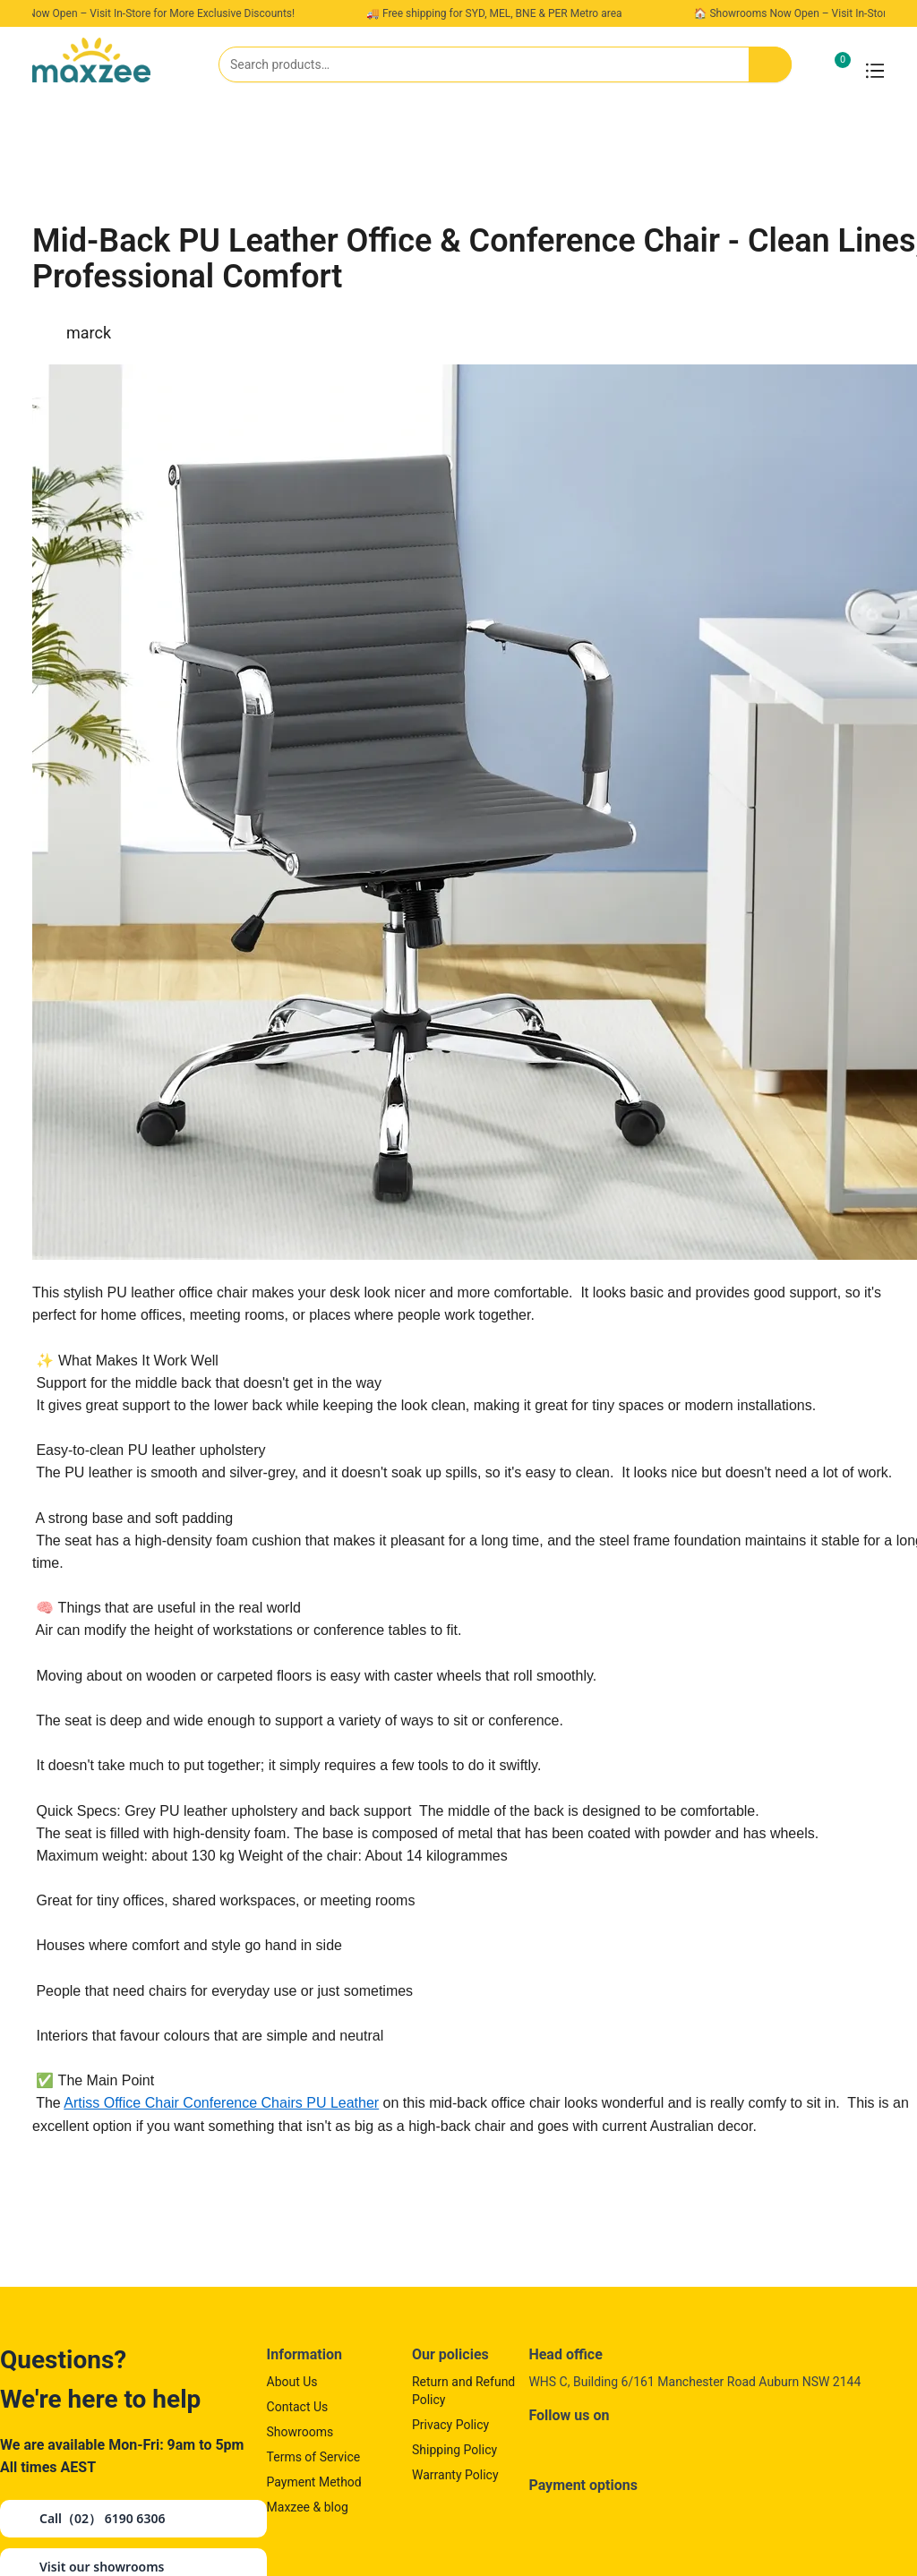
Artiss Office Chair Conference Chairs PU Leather (221, 2102)
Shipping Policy (454, 2450)
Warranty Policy (455, 2475)
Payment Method (314, 2482)
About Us (292, 2382)
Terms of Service (314, 2457)
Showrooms (300, 2432)
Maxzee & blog (307, 2507)
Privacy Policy (450, 2425)
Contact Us (298, 2407)
